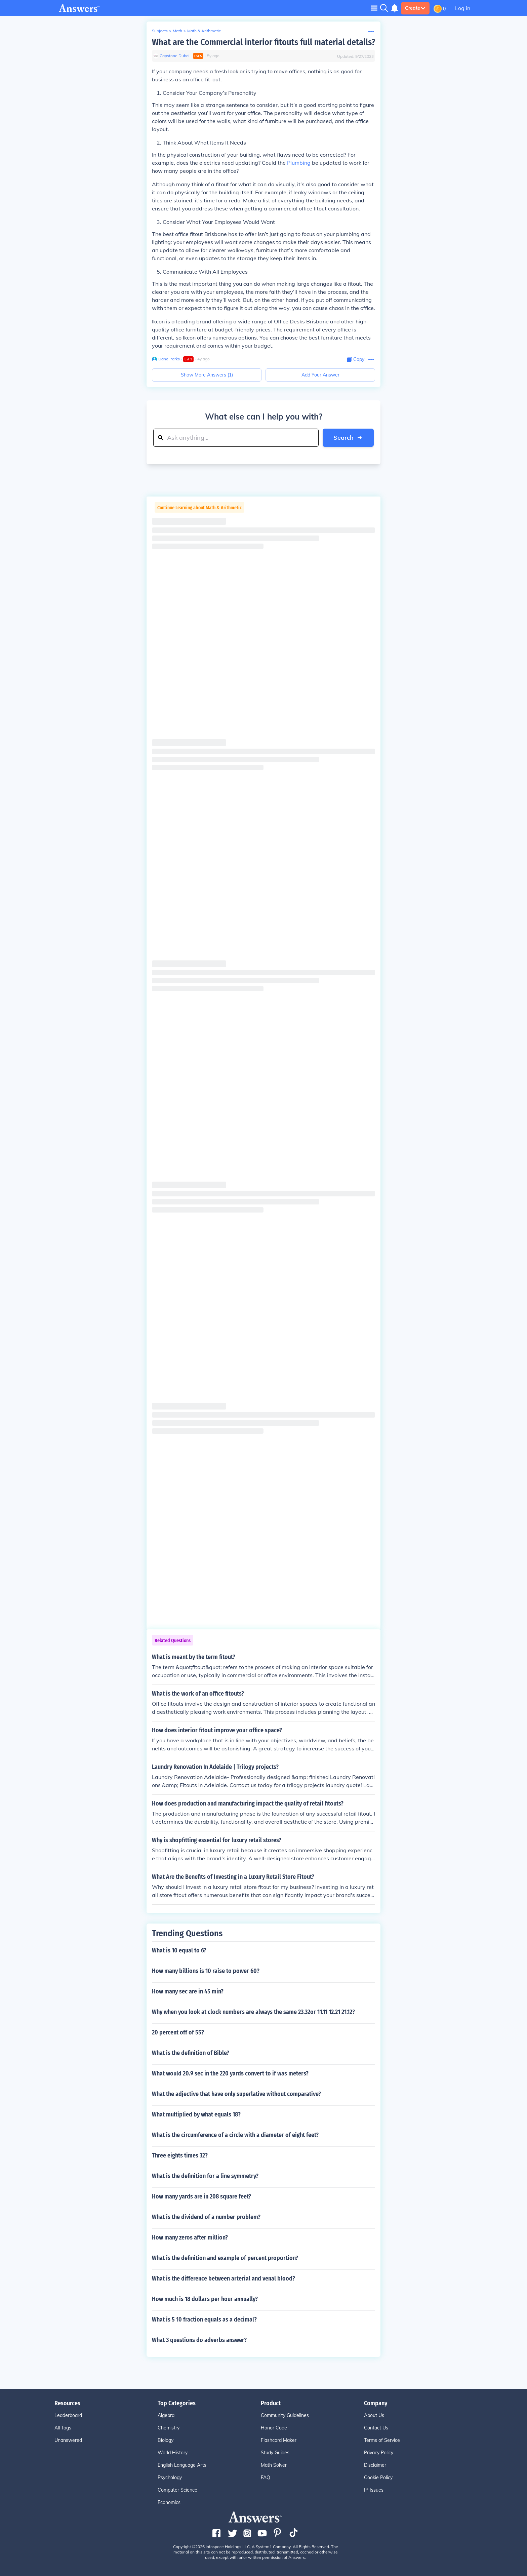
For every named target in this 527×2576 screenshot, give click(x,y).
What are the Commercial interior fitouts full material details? (263, 42)
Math (177, 30)
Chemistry (168, 2428)
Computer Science (177, 2490)
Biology (165, 2440)
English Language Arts (182, 2465)
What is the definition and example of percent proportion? (225, 2258)
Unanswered (68, 2440)
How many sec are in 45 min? (188, 1991)
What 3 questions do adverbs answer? (199, 2340)
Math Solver (274, 2465)
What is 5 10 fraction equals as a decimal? (204, 2319)
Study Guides (275, 2453)
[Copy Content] (355, 359)
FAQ (265, 2477)
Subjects (160, 30)
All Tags (62, 2428)
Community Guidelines (285, 2415)
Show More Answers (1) (207, 375)
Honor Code (274, 2428)
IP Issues (373, 2490)
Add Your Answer (320, 375)
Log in (462, 8)
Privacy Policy (378, 2453)
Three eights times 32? (180, 2155)
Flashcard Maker (278, 2440)
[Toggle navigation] (374, 7)
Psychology (170, 2477)
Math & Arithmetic (204, 30)
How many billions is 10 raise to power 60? (205, 1971)
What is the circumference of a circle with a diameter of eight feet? (235, 2135)
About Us (374, 2415)
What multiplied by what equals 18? (196, 2114)
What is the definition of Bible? (190, 2053)
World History (173, 2453)
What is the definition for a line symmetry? (205, 2176)
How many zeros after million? (190, 2237)
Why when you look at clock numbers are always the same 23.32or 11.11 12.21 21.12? (253, 2012)
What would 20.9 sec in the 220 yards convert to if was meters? (230, 2073)
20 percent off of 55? (178, 2032)
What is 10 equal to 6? (179, 1950)
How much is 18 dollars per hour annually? (205, 2299)
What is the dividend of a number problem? (206, 2217)
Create (415, 8)
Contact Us (376, 2428)
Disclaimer (375, 2465)
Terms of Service (382, 2440)
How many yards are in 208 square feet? (201, 2196)
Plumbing (299, 162)
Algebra (166, 2415)
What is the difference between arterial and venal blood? (223, 2278)
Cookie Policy (378, 2477)
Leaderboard (68, 2415)
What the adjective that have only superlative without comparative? (236, 2094)
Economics (169, 2502)
